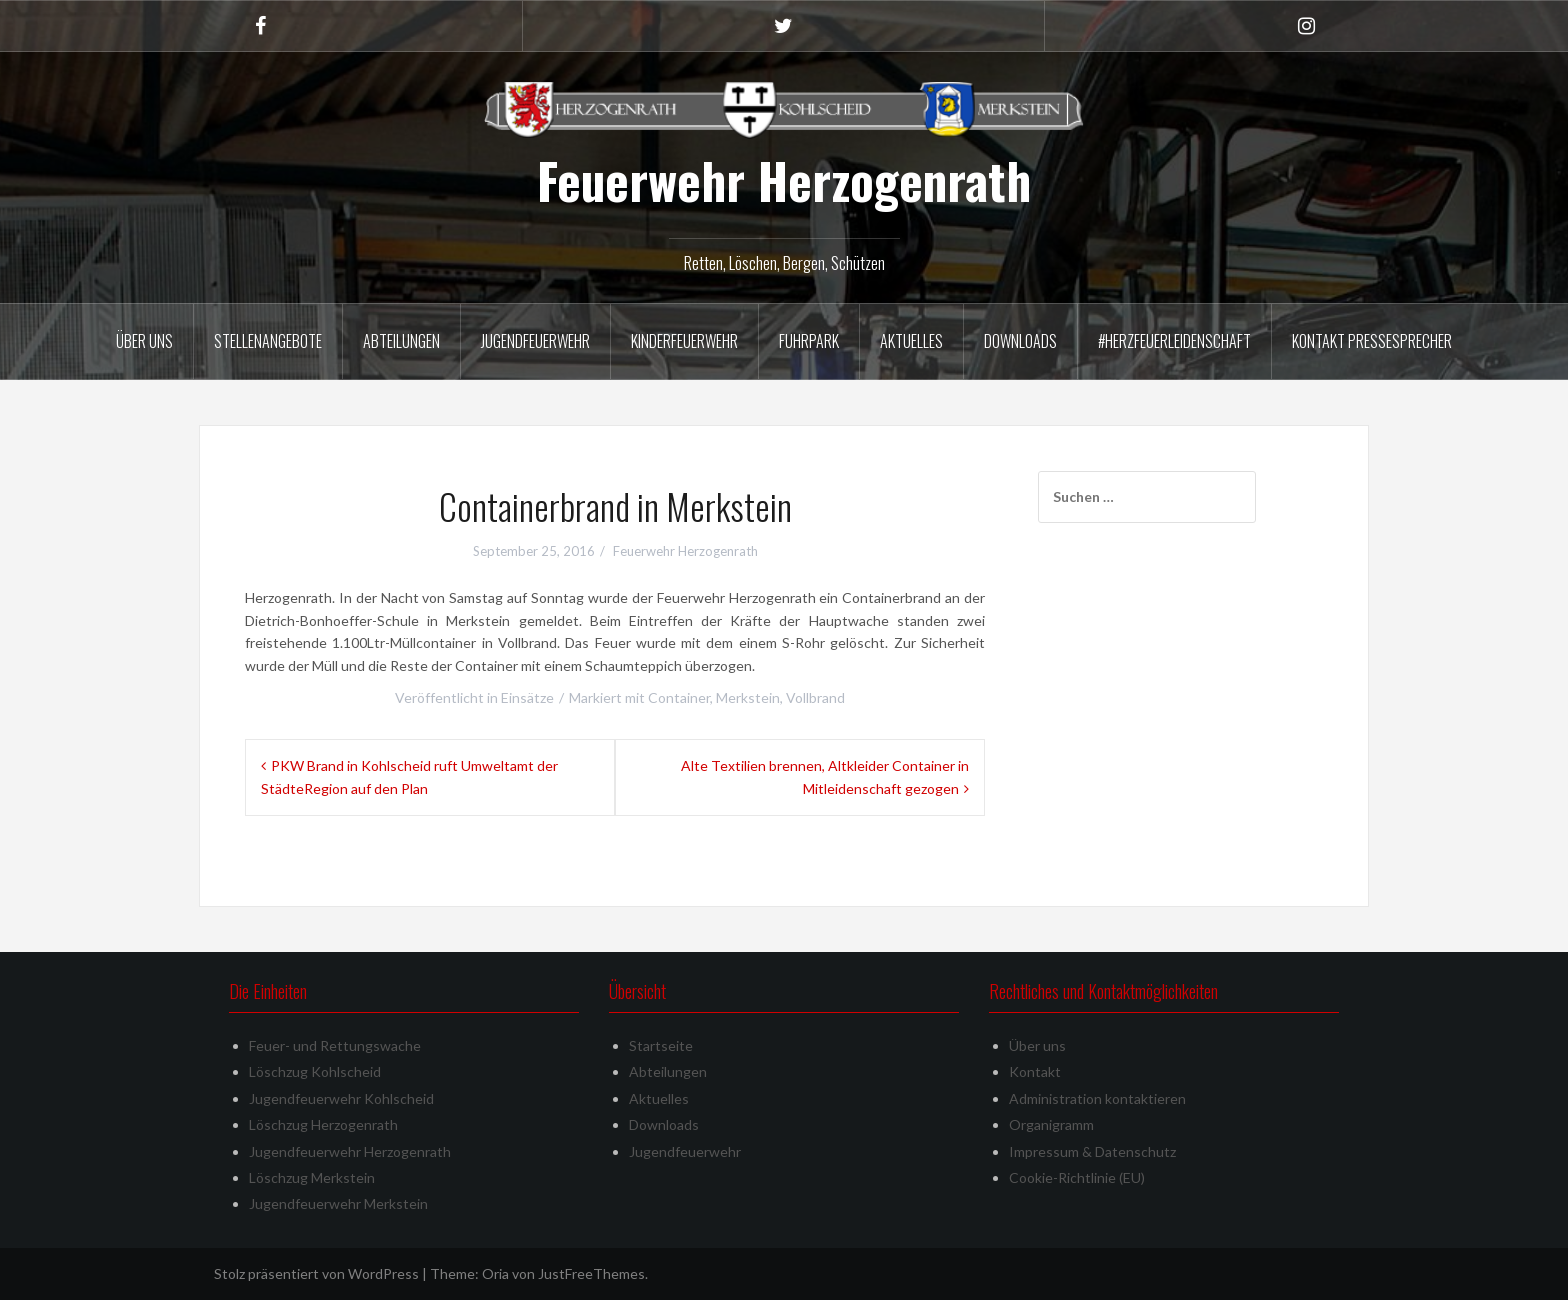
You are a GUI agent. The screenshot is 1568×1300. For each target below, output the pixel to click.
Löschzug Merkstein (312, 1177)
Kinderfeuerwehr (684, 341)
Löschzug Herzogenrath (323, 1124)
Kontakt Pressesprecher (1372, 341)
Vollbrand (815, 697)
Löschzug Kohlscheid (315, 1071)
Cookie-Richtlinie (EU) (1077, 1177)
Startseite (661, 1045)
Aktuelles (911, 341)
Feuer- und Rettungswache (335, 1045)
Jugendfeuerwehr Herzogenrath (350, 1151)
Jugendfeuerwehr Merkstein (338, 1203)
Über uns (144, 341)
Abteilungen (401, 341)
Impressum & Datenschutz (1092, 1151)
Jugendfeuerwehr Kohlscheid (341, 1098)
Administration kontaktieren (1097, 1098)
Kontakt (1035, 1071)
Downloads (1020, 341)
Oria (495, 1273)
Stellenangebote (268, 341)
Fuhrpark (809, 341)
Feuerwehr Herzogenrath (784, 180)
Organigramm (1051, 1124)
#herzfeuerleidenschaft (1174, 341)
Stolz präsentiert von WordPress (316, 1273)
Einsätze (527, 697)
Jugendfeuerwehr (535, 341)
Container (679, 697)
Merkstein (748, 697)
